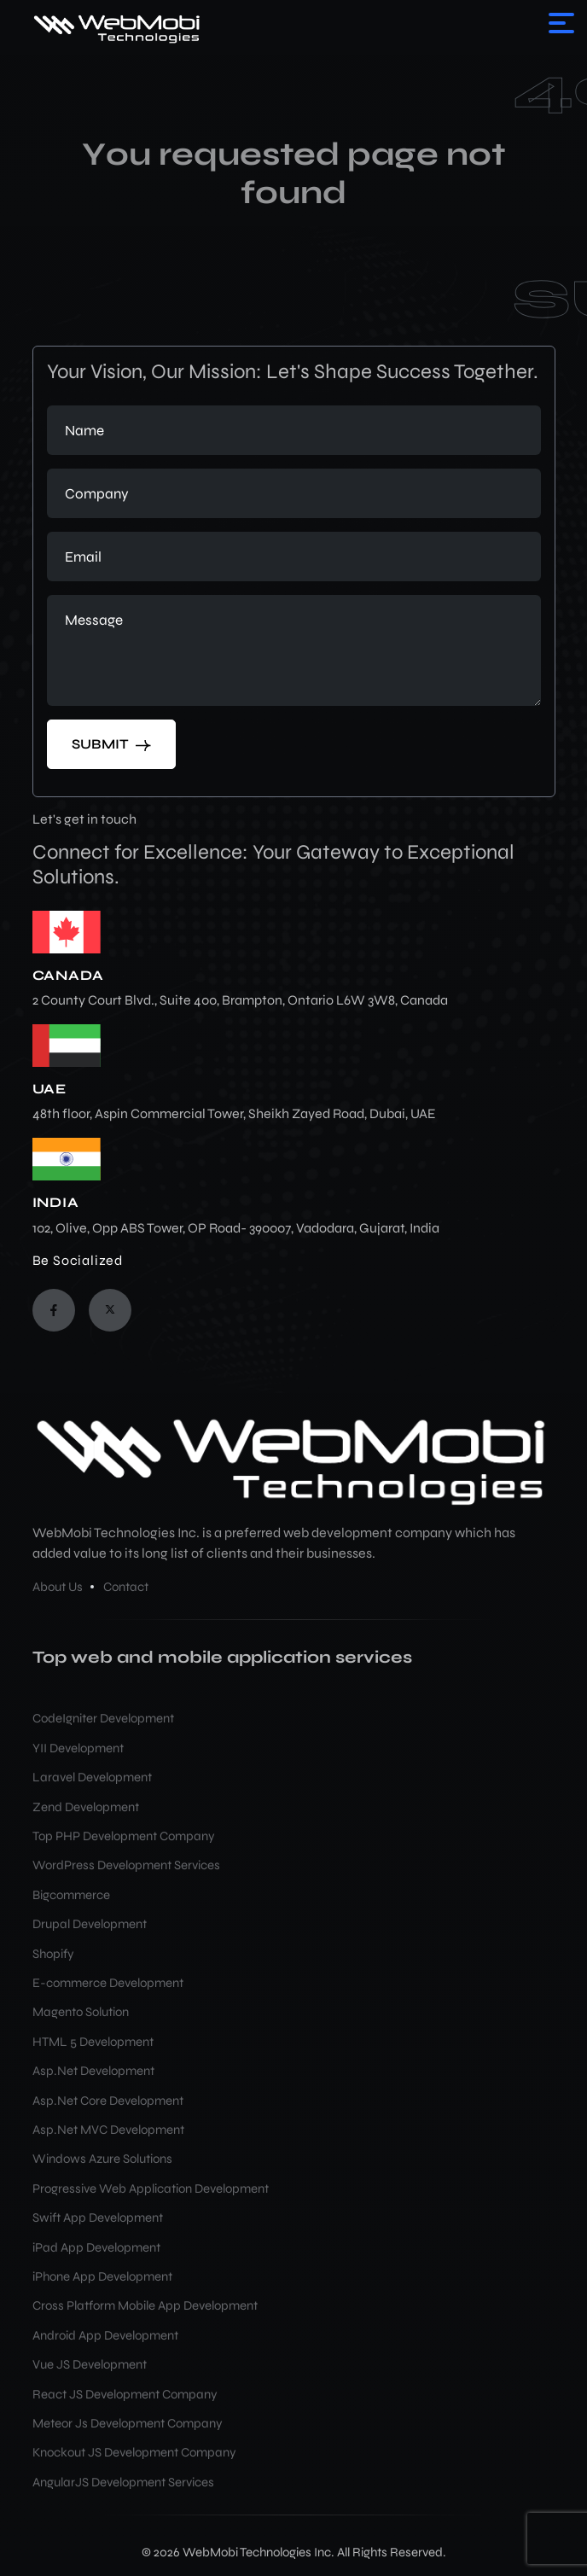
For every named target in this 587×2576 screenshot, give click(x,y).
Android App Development (105, 2335)
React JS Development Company (125, 2394)
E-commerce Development (107, 1982)
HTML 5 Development (93, 2041)
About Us (57, 1586)
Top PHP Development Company (123, 1836)
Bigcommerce (71, 1895)
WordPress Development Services (126, 1865)
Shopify (53, 1953)
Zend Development (85, 1807)
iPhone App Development (102, 2276)
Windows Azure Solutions (102, 2158)
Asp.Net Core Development (107, 2100)
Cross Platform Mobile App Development (145, 2305)
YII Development (78, 1748)
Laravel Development (92, 1777)
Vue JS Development (89, 2364)
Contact (125, 1586)
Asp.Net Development (93, 2070)
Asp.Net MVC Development (108, 2129)
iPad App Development (96, 2247)
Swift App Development (97, 2217)
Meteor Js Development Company (127, 2423)
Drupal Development (89, 1924)
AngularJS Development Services (123, 2482)
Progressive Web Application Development (150, 2188)
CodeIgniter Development (103, 1718)
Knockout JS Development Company (134, 2452)
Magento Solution (80, 2011)
